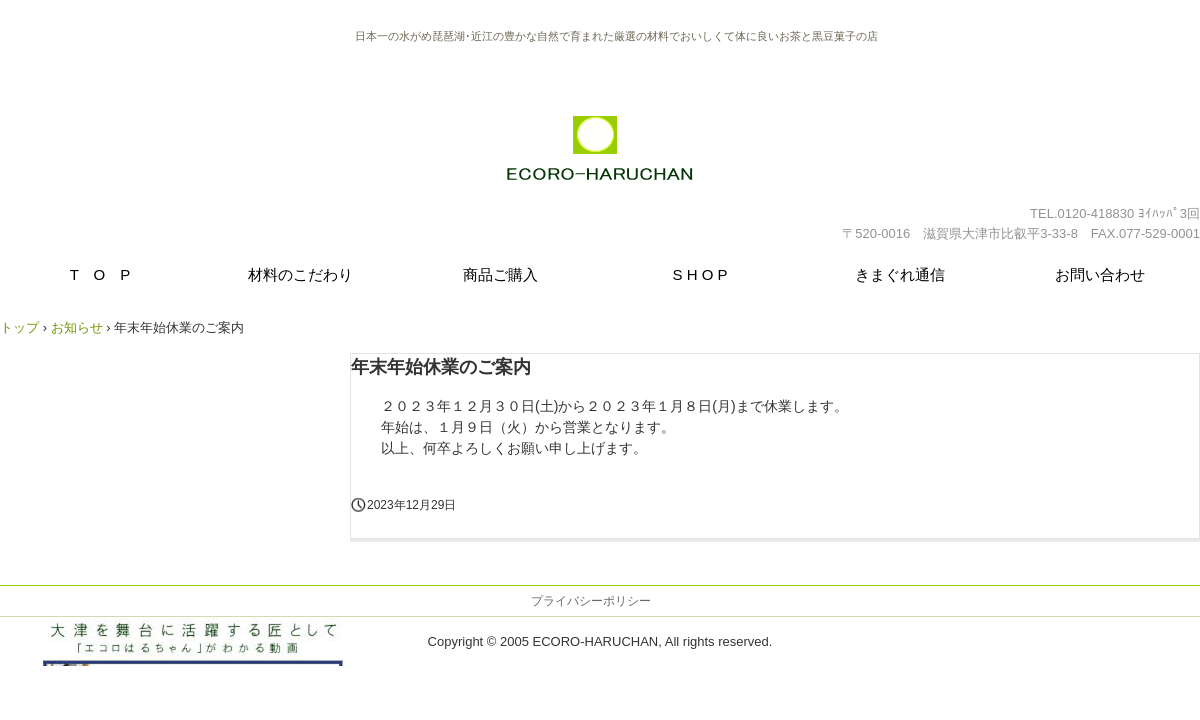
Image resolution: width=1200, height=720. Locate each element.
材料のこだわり (300, 274)
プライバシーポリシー (591, 601)
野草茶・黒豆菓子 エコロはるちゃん (600, 158)
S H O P (699, 274)
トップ (19, 327)
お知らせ (77, 327)
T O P (100, 274)
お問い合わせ (1100, 274)
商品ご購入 (500, 274)
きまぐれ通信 (900, 274)
